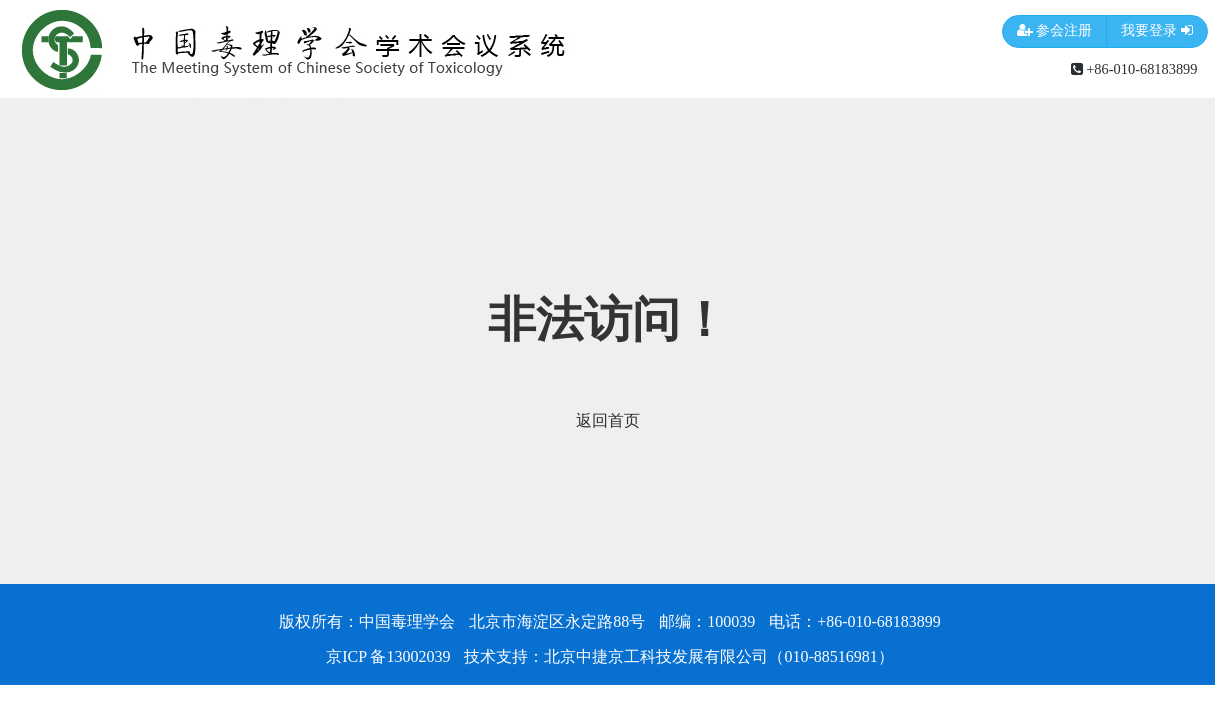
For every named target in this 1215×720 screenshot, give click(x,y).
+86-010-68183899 (1134, 69)
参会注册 (1055, 31)
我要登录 (1157, 31)
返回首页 (608, 420)
